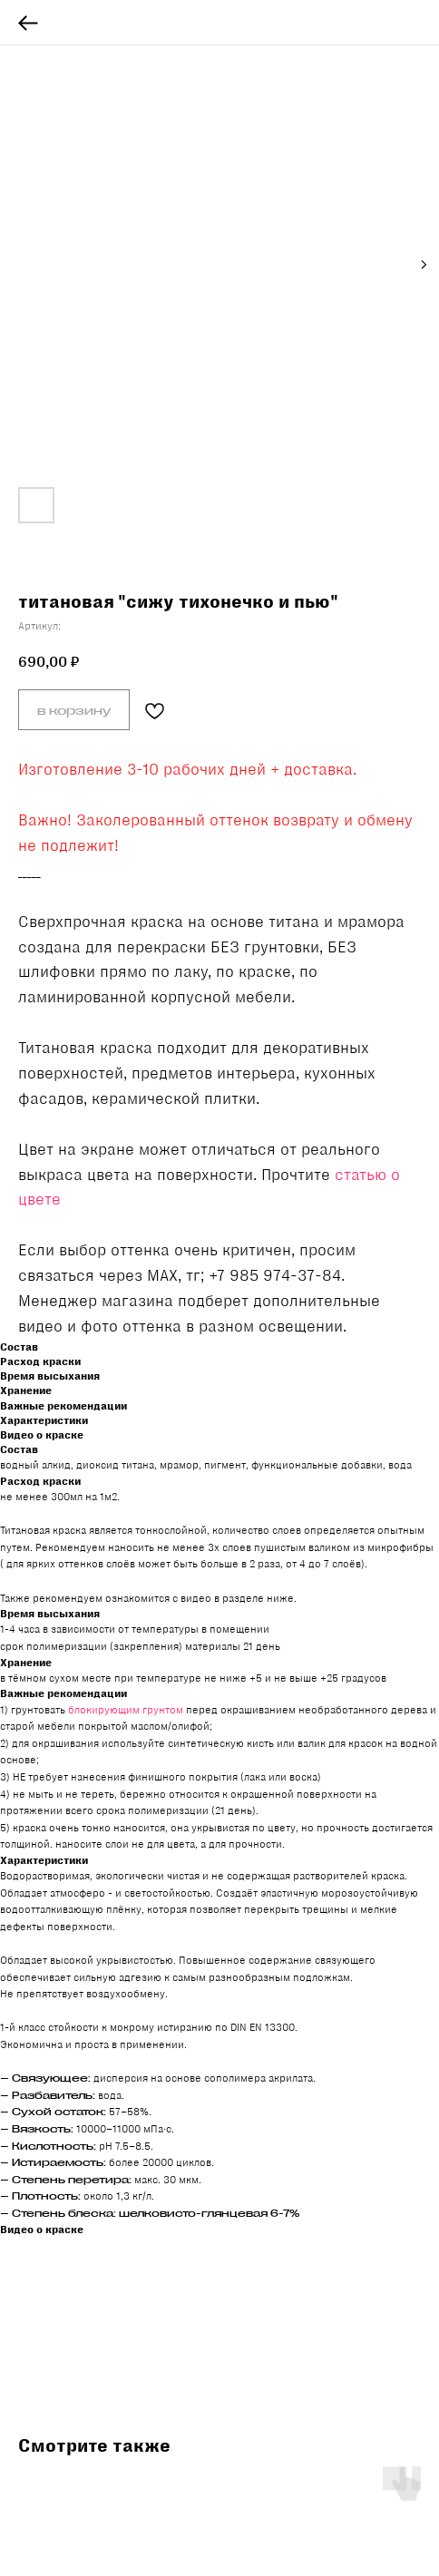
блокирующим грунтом (125, 1709)
